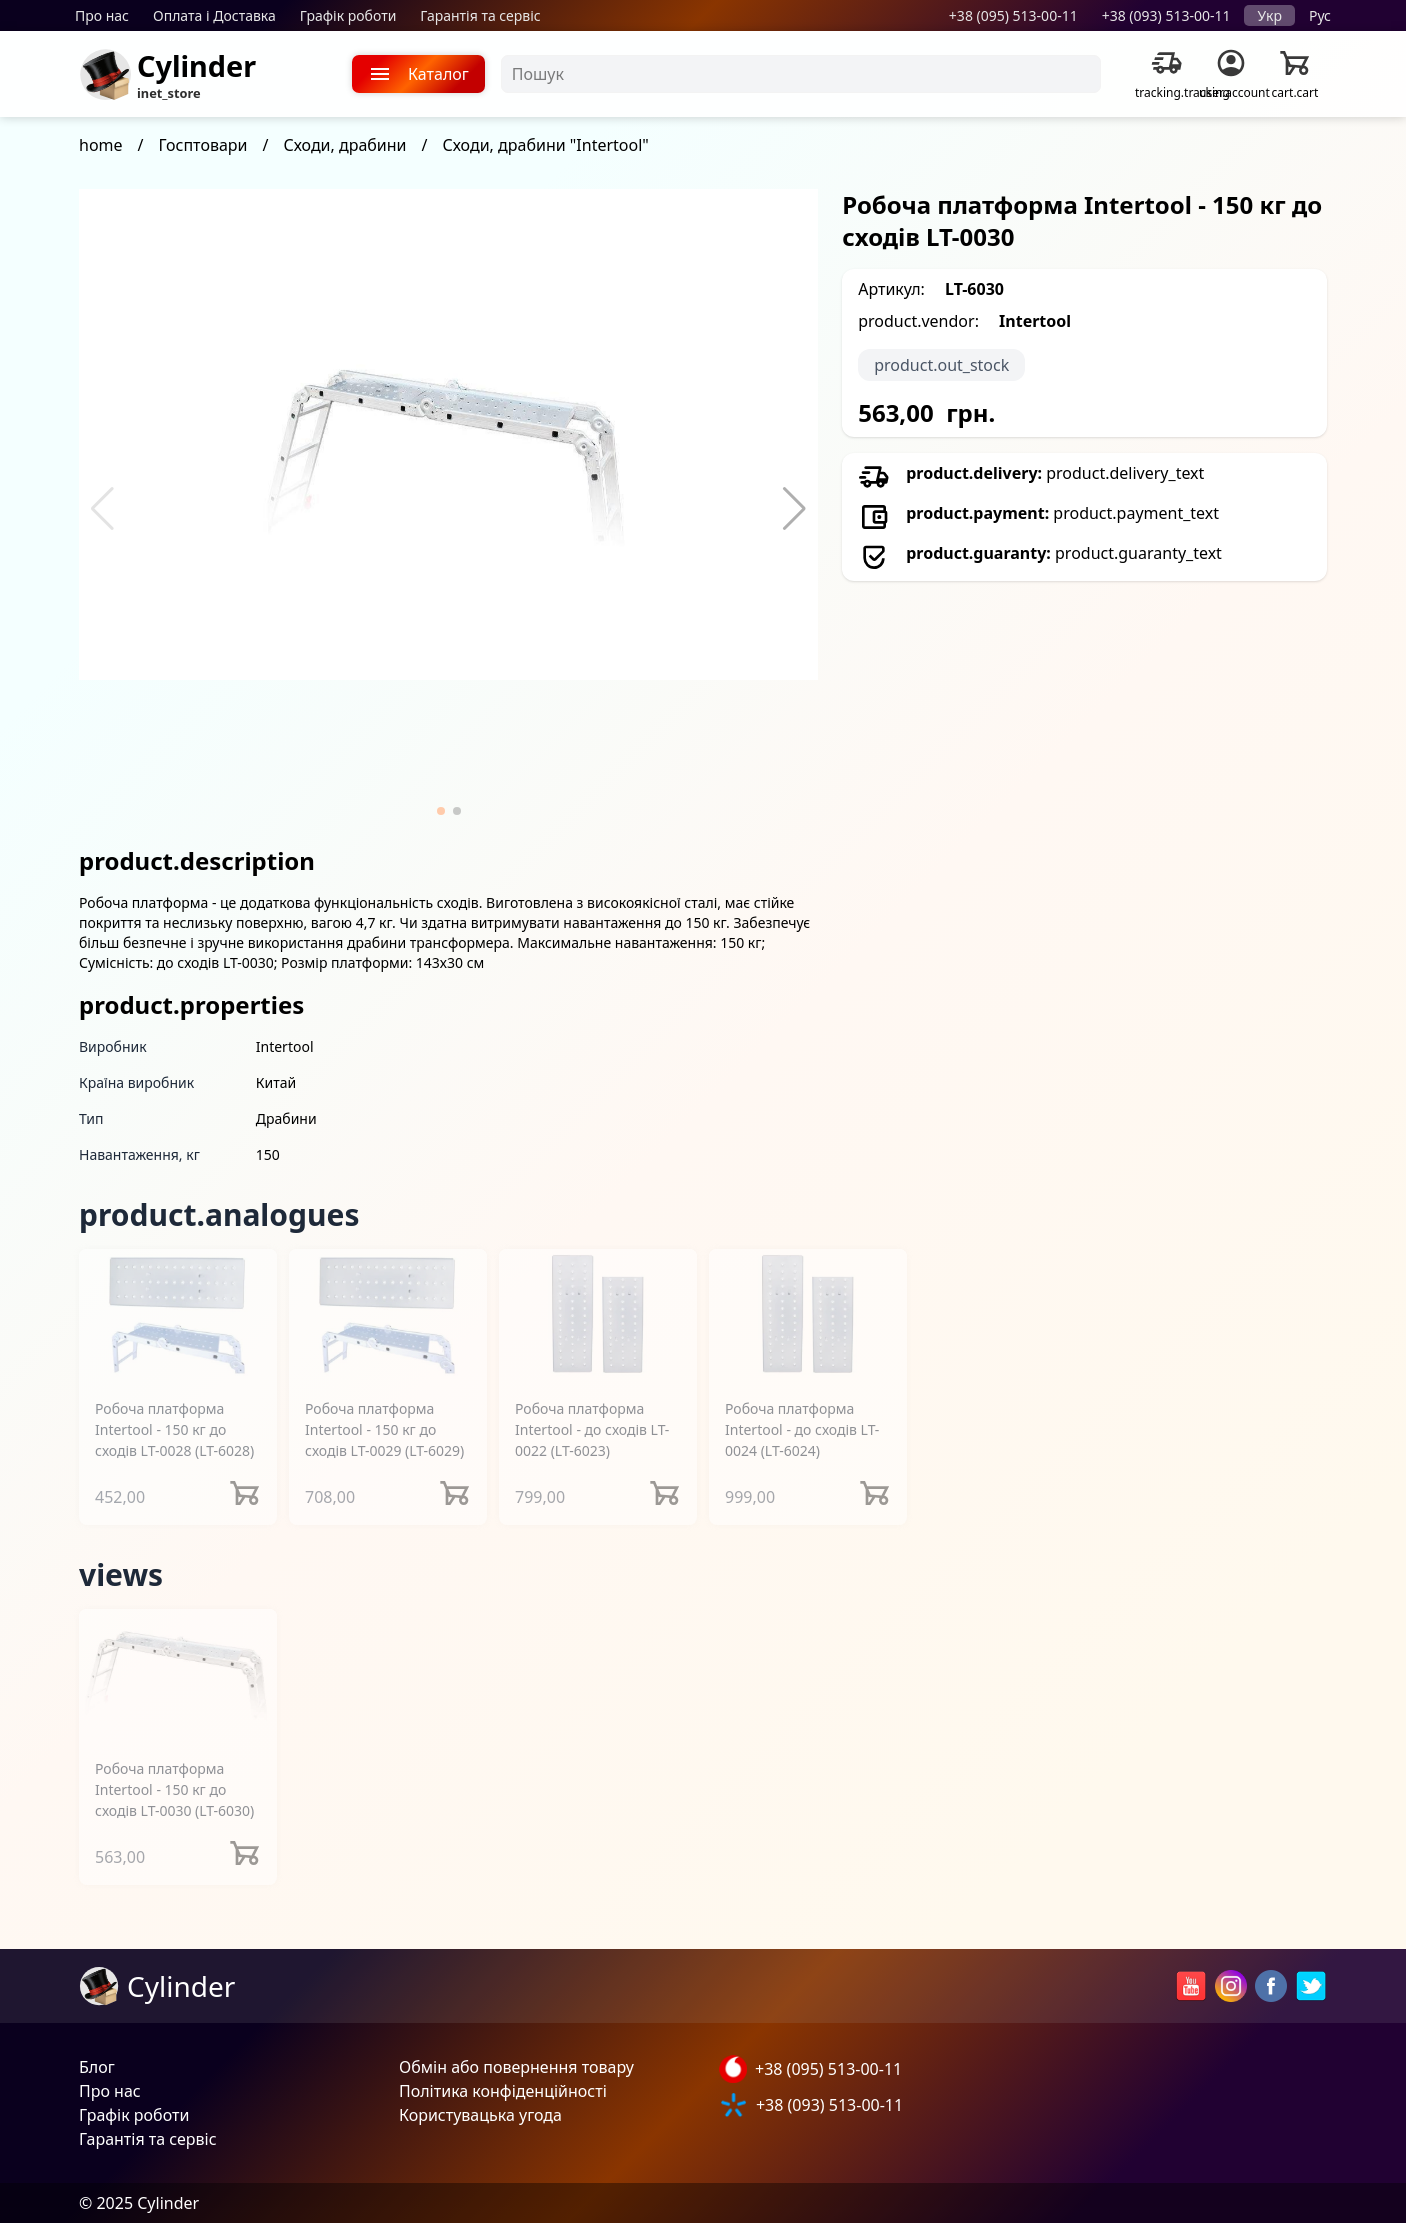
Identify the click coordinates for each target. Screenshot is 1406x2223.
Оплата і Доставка (214, 15)
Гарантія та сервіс (480, 15)
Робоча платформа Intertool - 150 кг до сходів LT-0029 (384, 1429)
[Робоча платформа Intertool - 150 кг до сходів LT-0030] (178, 1675)
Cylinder (196, 65)
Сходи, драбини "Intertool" (546, 145)
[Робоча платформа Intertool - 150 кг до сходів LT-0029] (388, 1315)
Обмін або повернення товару (516, 2067)
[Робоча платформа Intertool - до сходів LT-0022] (598, 1315)
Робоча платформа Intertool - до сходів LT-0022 (592, 1429)
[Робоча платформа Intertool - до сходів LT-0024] (808, 1315)
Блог (97, 2067)
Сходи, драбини (344, 145)
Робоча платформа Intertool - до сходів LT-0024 (802, 1429)
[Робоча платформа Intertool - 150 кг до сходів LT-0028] (178, 1315)
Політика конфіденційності (503, 2091)
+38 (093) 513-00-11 (1166, 15)
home (101, 145)
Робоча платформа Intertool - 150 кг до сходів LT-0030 (174, 1789)
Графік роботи (348, 15)
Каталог (418, 74)
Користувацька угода (480, 2115)
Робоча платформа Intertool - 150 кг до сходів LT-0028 (174, 1429)
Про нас (102, 15)
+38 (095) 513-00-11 (1013, 15)
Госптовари (203, 145)
